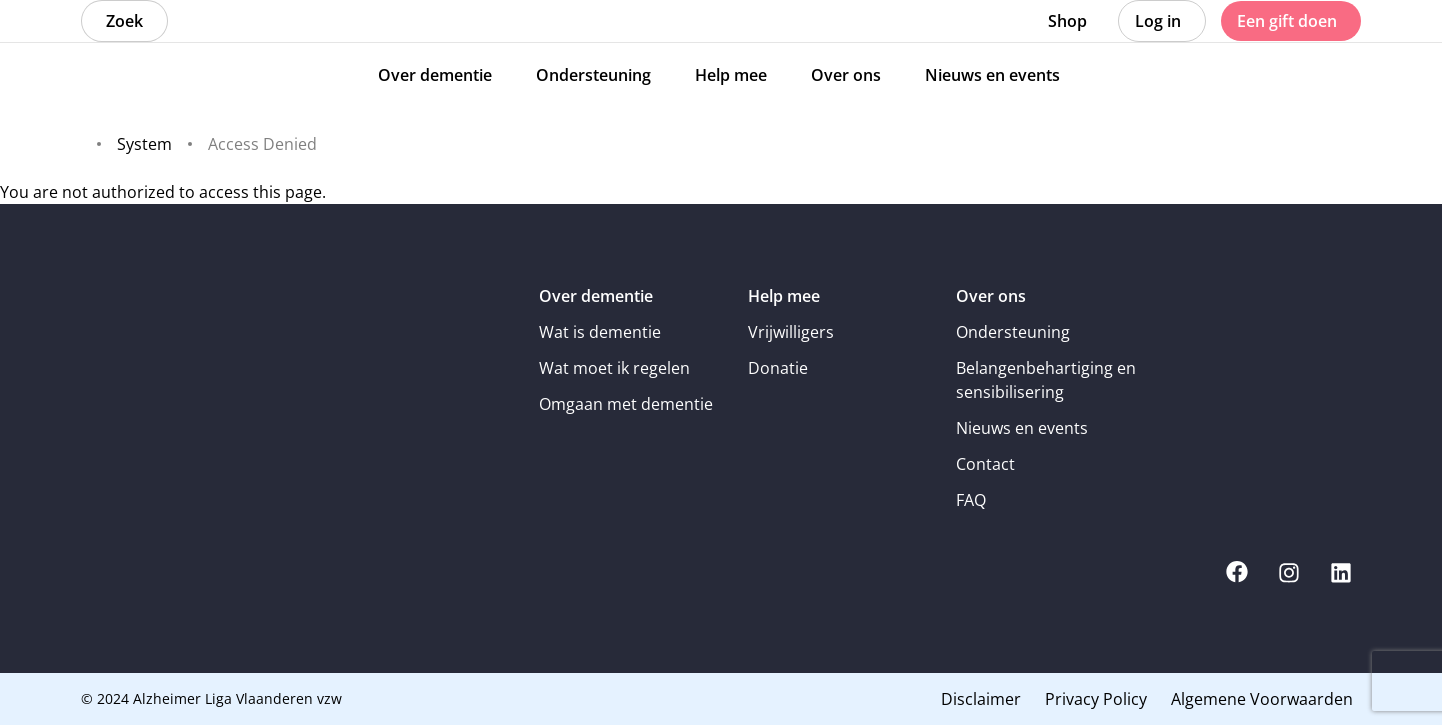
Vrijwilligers (791, 332)
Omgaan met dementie (626, 404)
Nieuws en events (1022, 428)
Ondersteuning (1013, 332)
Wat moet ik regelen (614, 368)
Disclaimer (981, 699)
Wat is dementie (600, 332)
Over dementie (596, 296)
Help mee (784, 296)
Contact (985, 464)
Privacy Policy (1096, 699)
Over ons (991, 296)
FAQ (971, 500)
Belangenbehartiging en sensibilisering (1046, 380)
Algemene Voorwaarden (1262, 699)
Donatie (778, 368)
